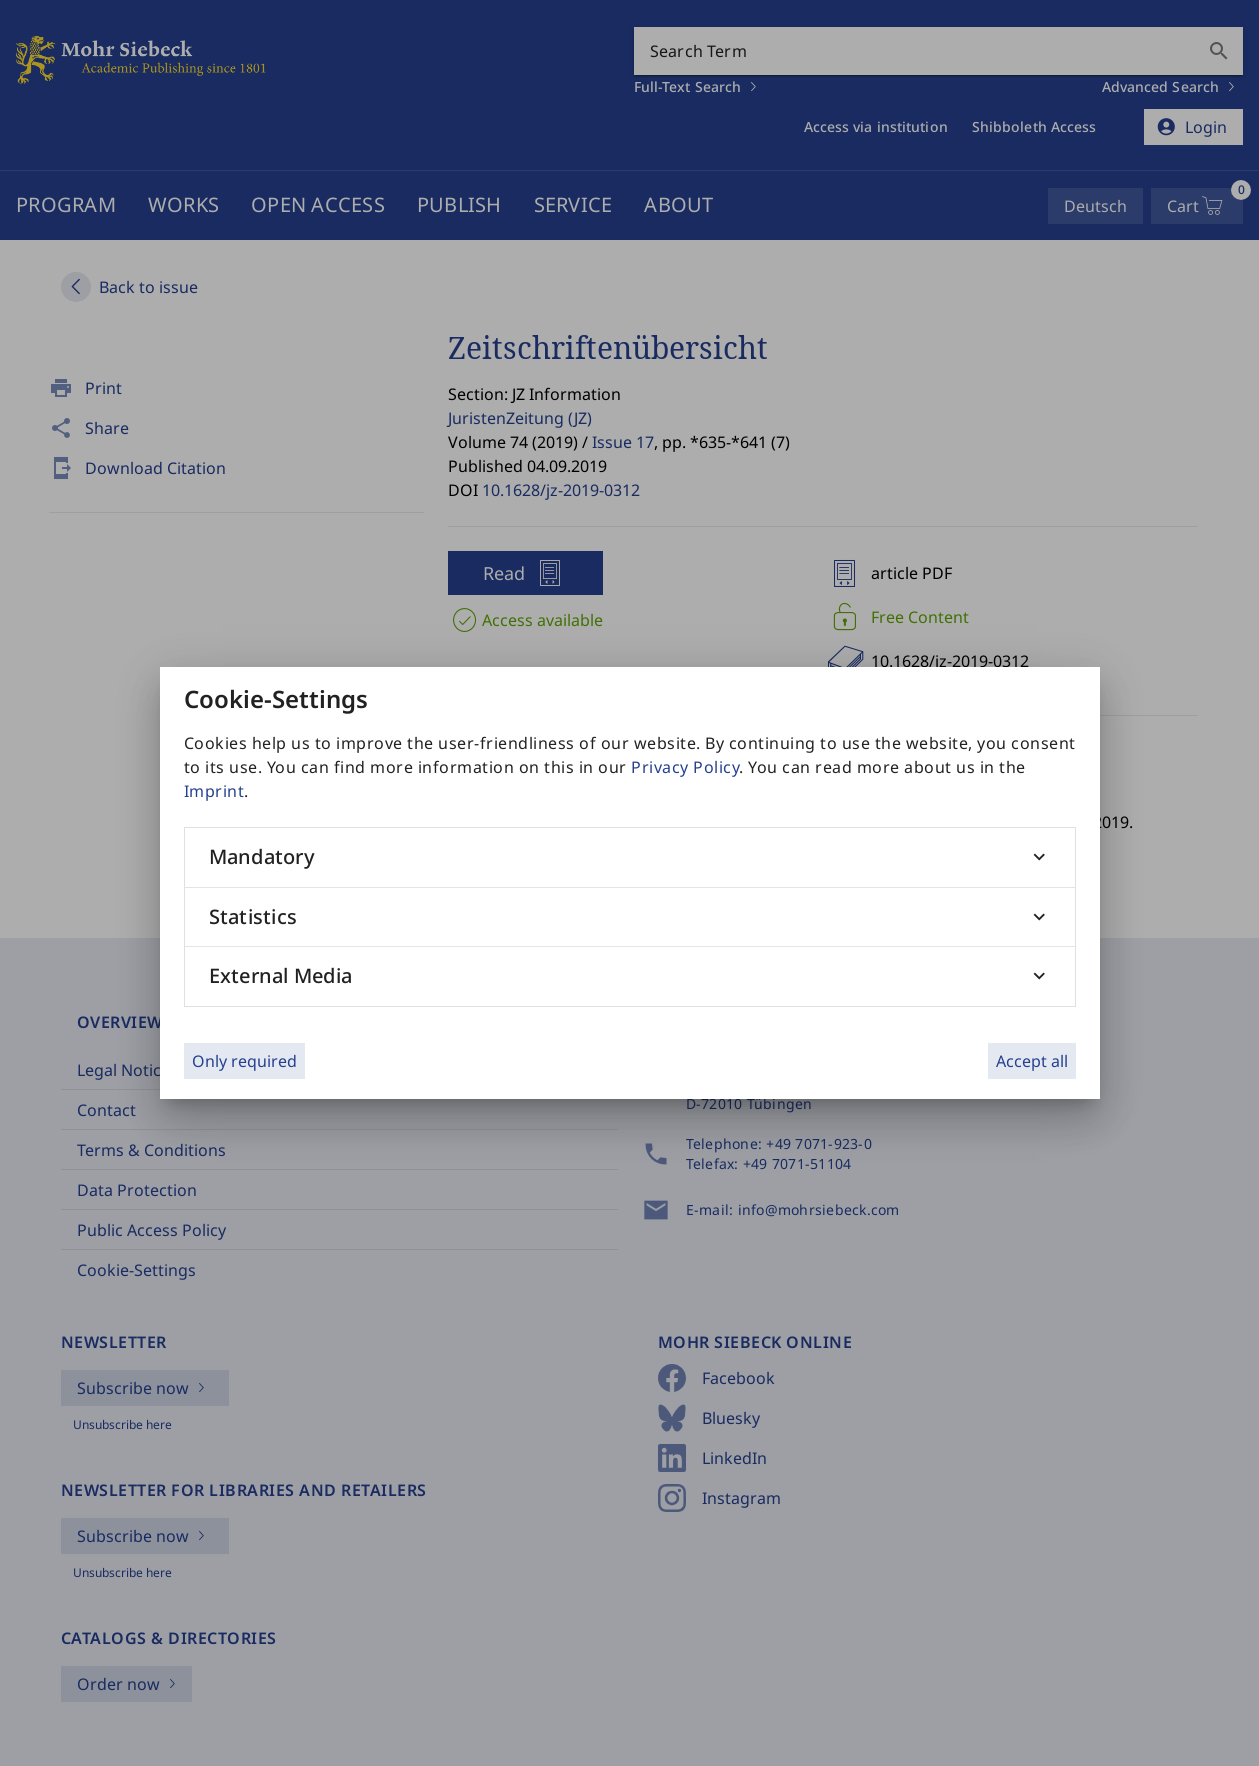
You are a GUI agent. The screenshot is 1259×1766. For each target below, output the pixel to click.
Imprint (214, 791)
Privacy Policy (685, 767)
